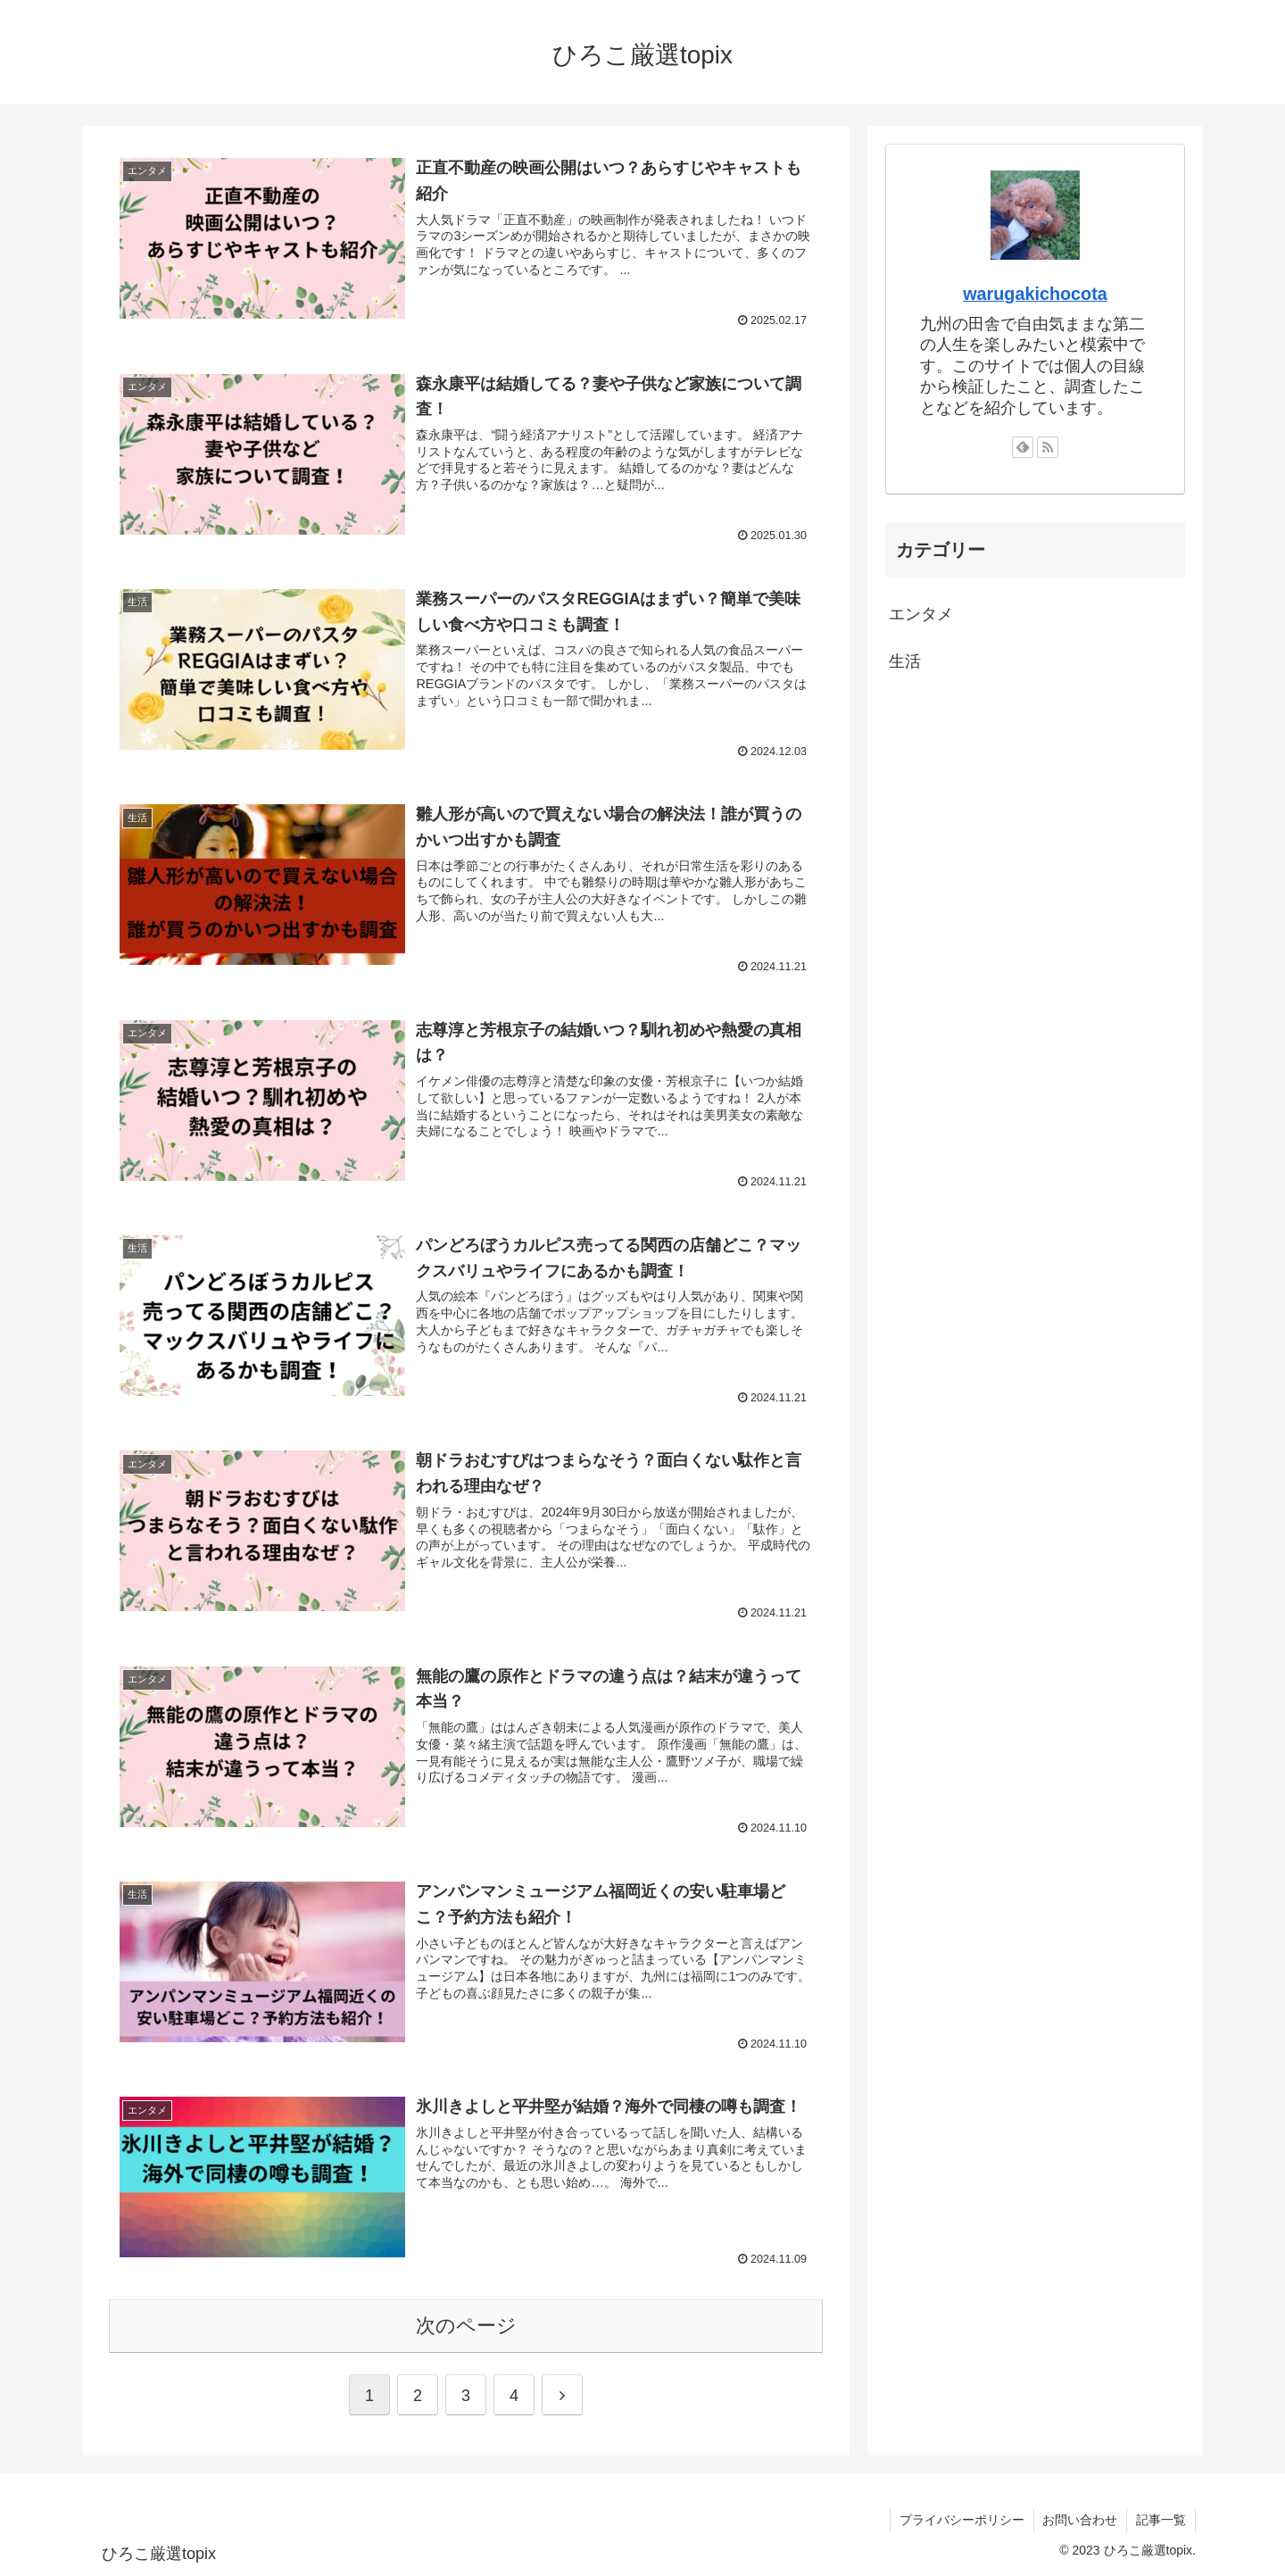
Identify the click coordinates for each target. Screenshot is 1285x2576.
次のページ (466, 2325)
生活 (905, 661)
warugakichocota (1035, 293)
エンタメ (921, 614)
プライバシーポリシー (961, 2521)
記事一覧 (1161, 2521)
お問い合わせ (1079, 2521)
